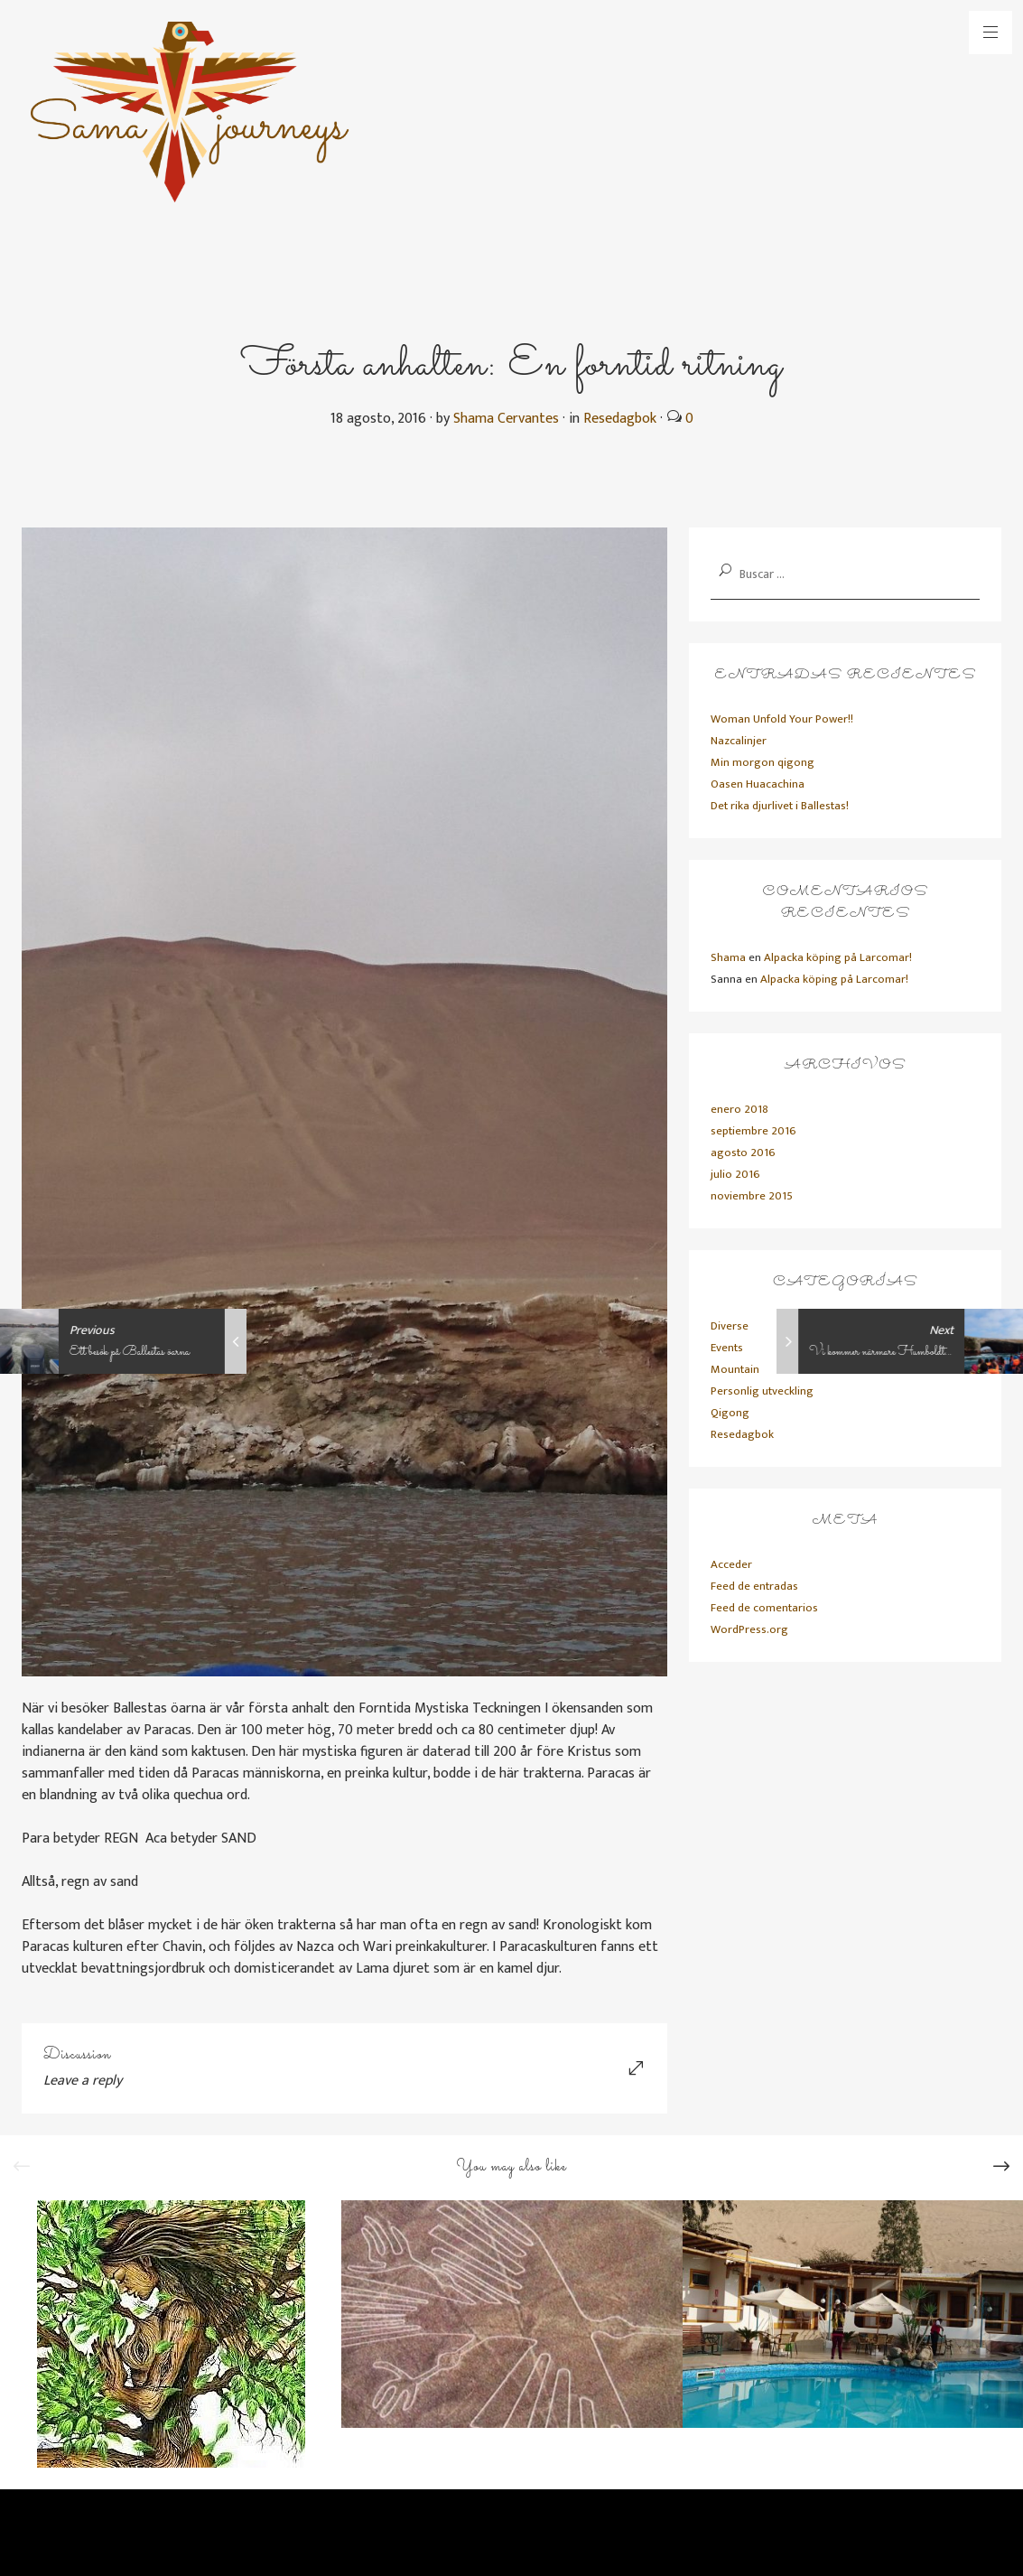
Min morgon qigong (762, 762)
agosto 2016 (743, 1152)
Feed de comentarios (764, 1608)
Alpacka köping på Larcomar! (838, 957)
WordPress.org (749, 1629)
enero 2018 (739, 1109)
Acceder (731, 1564)
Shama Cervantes (506, 418)
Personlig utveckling (762, 1391)
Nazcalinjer (739, 741)
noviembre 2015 (752, 1196)
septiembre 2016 (753, 1131)
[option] (170, 2334)
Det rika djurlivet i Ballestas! (780, 806)
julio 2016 (735, 1174)
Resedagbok (619, 418)
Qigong (730, 1413)
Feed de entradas (754, 1586)
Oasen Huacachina (757, 784)
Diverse (730, 1326)
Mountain (735, 1369)
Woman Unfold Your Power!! (782, 719)
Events (727, 1348)
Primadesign (215, 2538)
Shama (728, 957)
